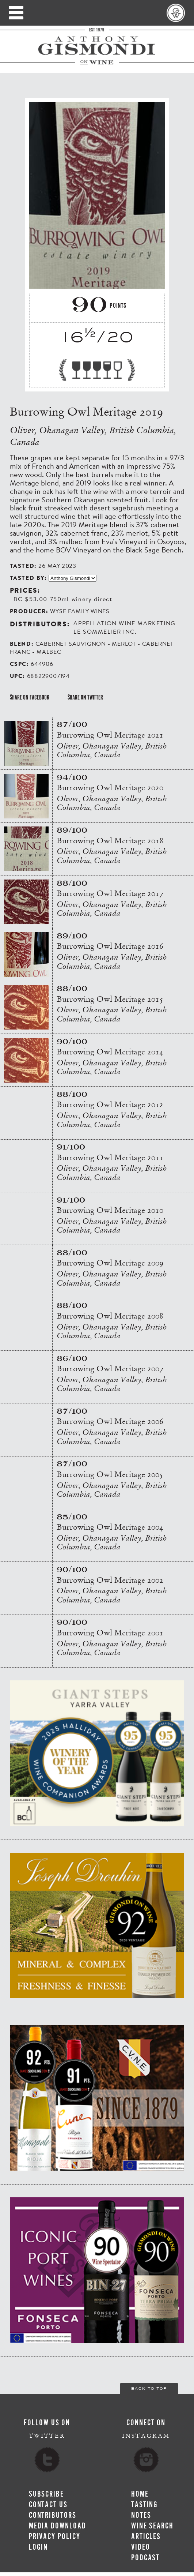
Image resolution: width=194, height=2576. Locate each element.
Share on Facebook (29, 697)
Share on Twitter (85, 697)
